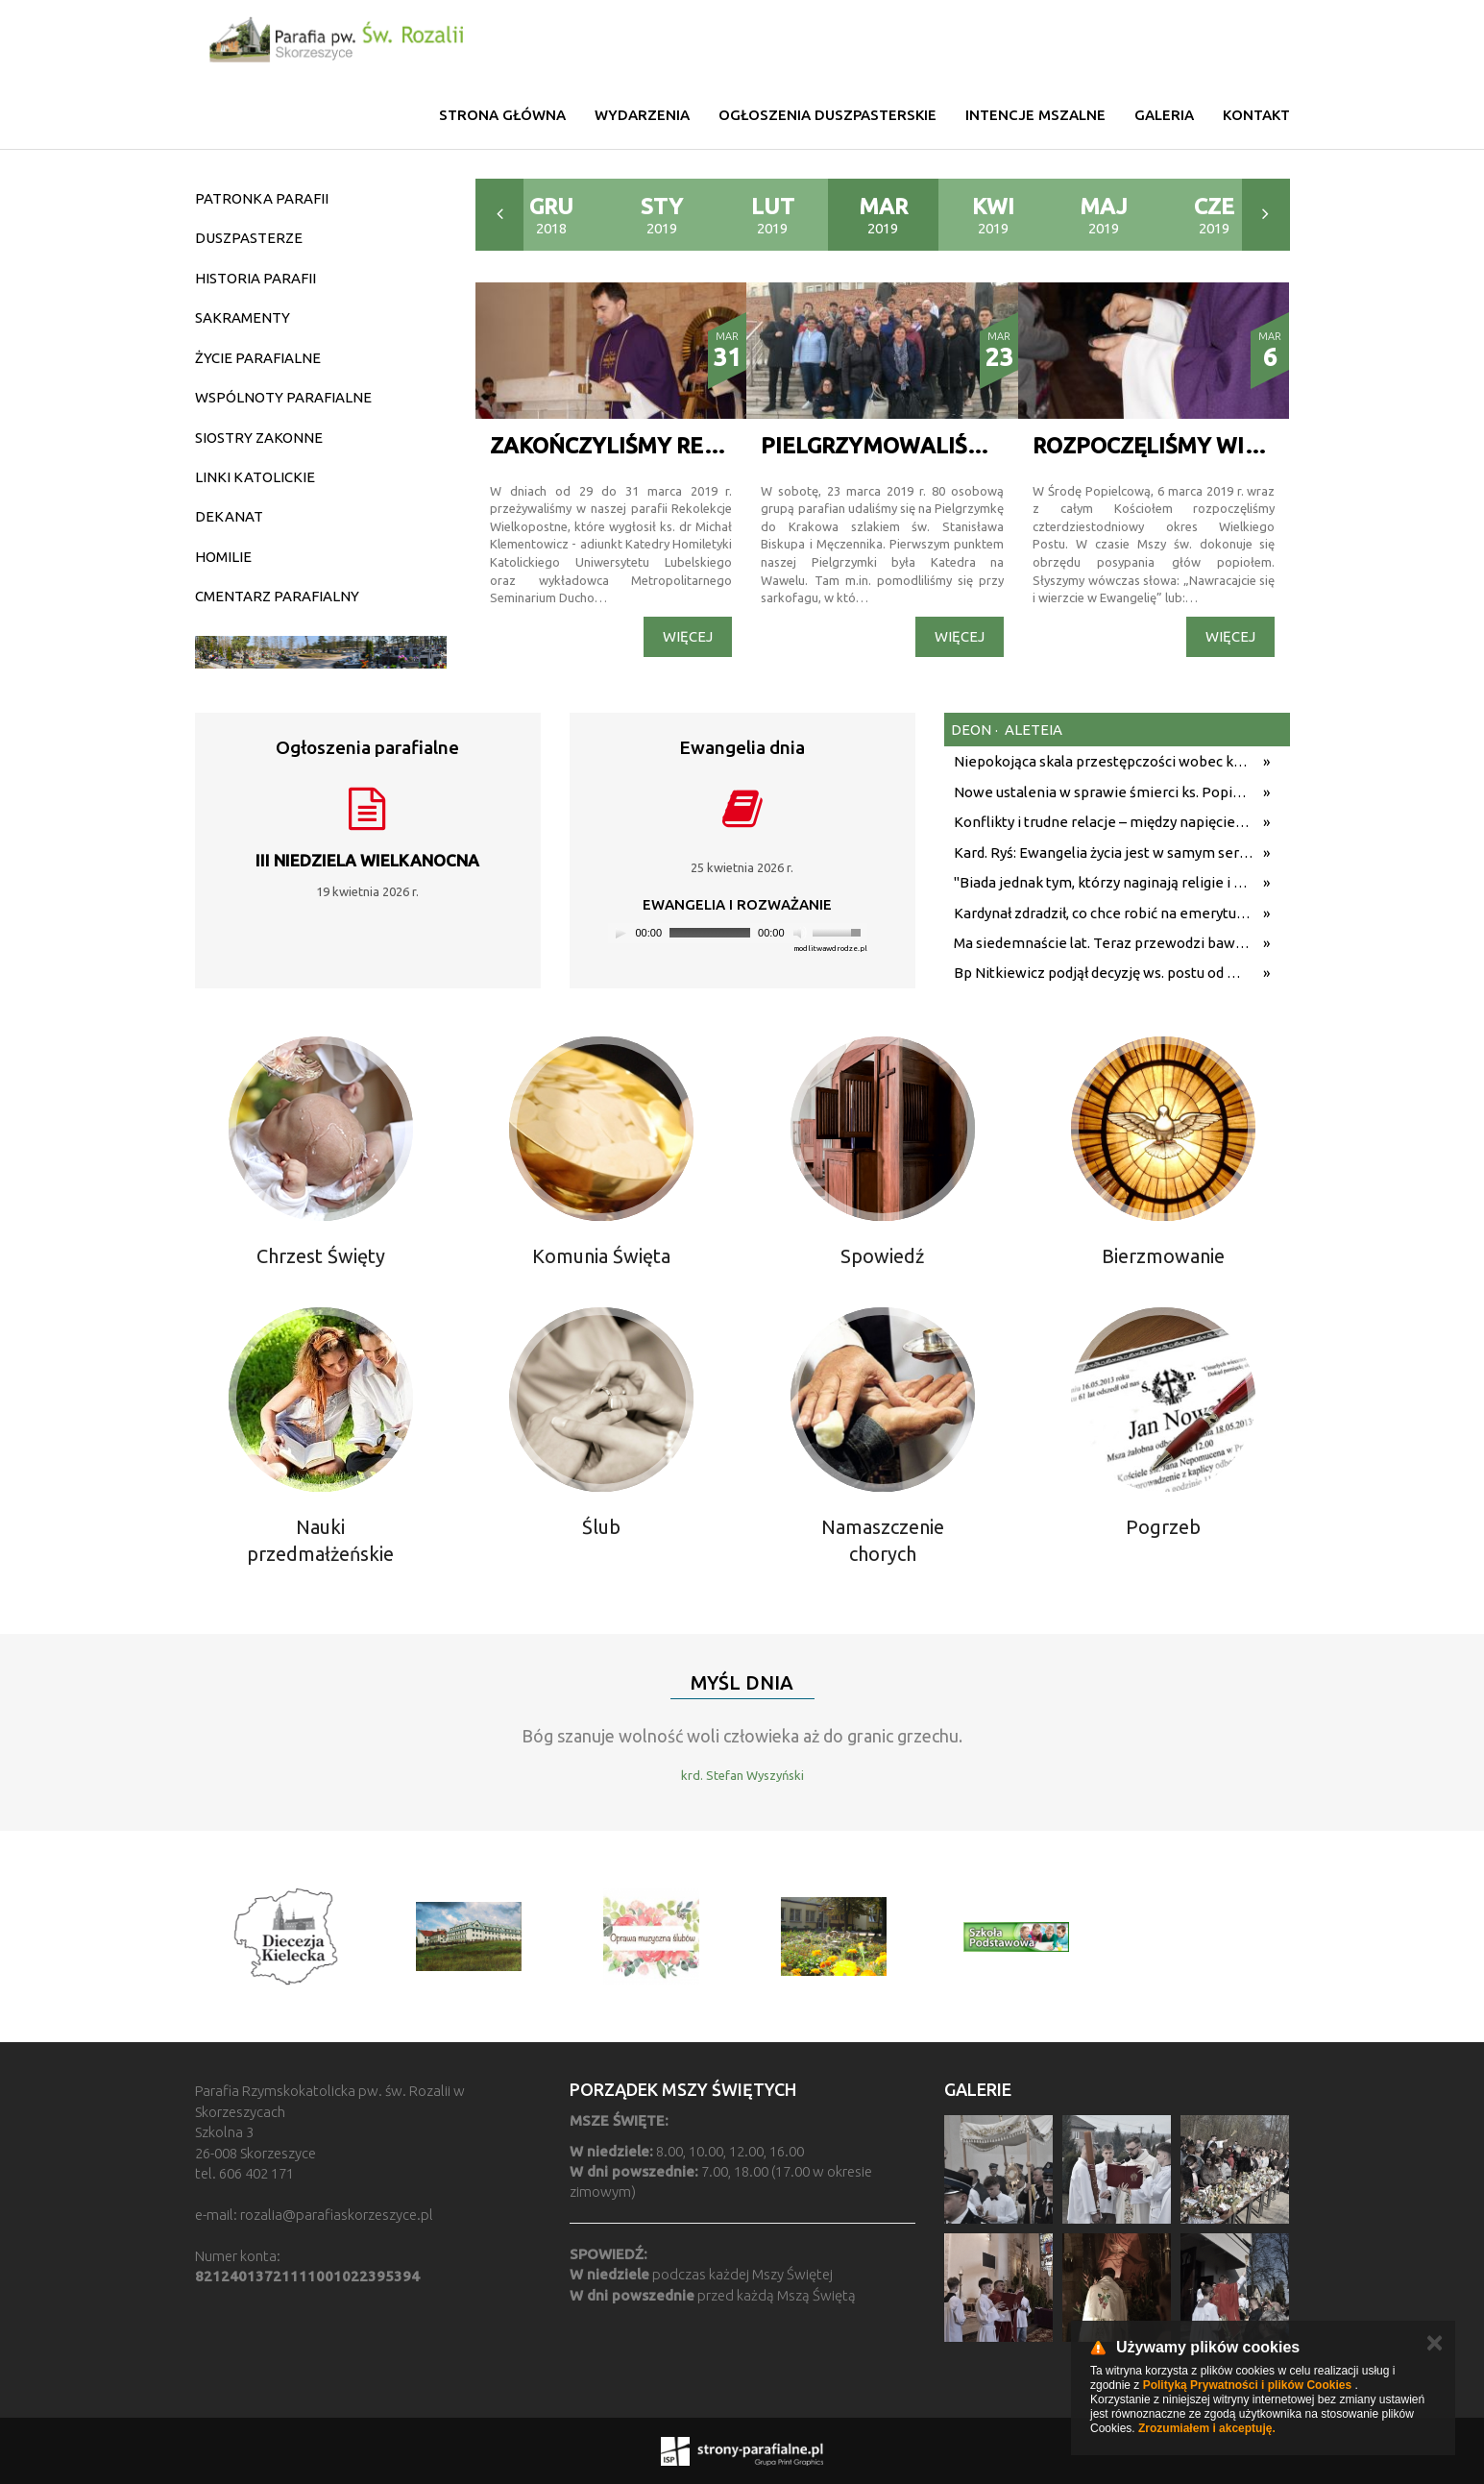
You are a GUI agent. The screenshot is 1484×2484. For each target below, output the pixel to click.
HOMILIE (223, 556)
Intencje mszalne (1035, 115)
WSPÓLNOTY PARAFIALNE (283, 397)
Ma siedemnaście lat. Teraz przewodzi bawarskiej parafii (1103, 943)
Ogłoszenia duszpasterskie (827, 115)
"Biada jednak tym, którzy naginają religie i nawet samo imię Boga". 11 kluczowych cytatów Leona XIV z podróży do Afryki (1103, 882)
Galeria (1164, 115)
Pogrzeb (1163, 1527)
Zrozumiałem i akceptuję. (1207, 2428)
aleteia (1032, 729)
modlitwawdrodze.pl (830, 948)
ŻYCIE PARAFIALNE (258, 358)
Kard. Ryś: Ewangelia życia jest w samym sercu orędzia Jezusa (1103, 852)
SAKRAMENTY (242, 317)
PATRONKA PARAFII (261, 198)
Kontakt (1256, 115)
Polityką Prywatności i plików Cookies (1247, 2385)
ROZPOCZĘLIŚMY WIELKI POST (1193, 445)
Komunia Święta (601, 1256)
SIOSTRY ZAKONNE (259, 437)
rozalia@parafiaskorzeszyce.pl (336, 2214)
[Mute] (800, 932)
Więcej (688, 636)
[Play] (620, 932)
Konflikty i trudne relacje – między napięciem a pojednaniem (1103, 822)
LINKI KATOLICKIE (255, 477)
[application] (737, 933)
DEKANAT (229, 516)
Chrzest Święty (320, 1256)
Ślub (601, 1527)
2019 (662, 215)
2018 (551, 215)
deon (971, 729)
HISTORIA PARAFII (255, 278)
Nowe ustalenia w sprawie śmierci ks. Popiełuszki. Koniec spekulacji (1103, 792)
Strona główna (502, 115)
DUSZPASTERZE (249, 238)
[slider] (709, 933)
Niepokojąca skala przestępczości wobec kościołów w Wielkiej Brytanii (1103, 761)
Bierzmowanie (1163, 1256)
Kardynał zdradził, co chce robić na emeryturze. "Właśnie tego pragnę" (1103, 913)
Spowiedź (882, 1256)
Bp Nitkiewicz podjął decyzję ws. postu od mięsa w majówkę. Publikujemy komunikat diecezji (1103, 972)
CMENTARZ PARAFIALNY (277, 596)
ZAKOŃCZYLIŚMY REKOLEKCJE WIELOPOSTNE (731, 445)
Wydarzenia (642, 115)
